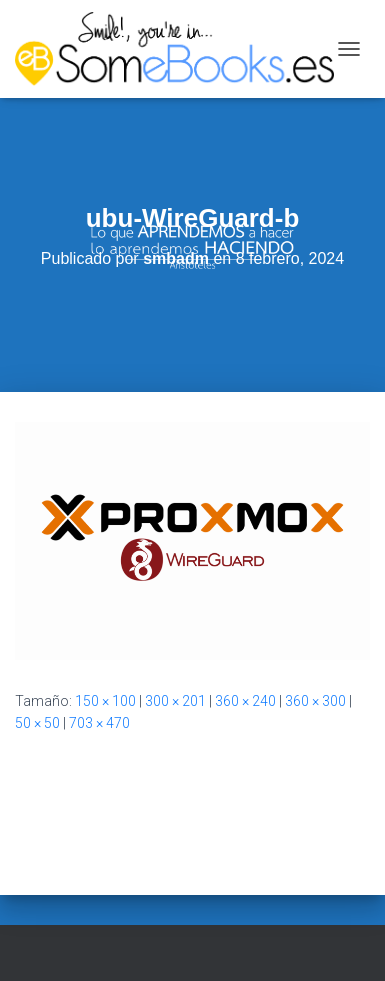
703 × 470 (99, 723)
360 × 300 (315, 701)
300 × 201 (175, 701)
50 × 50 (37, 723)
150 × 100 (105, 701)
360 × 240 (245, 701)
